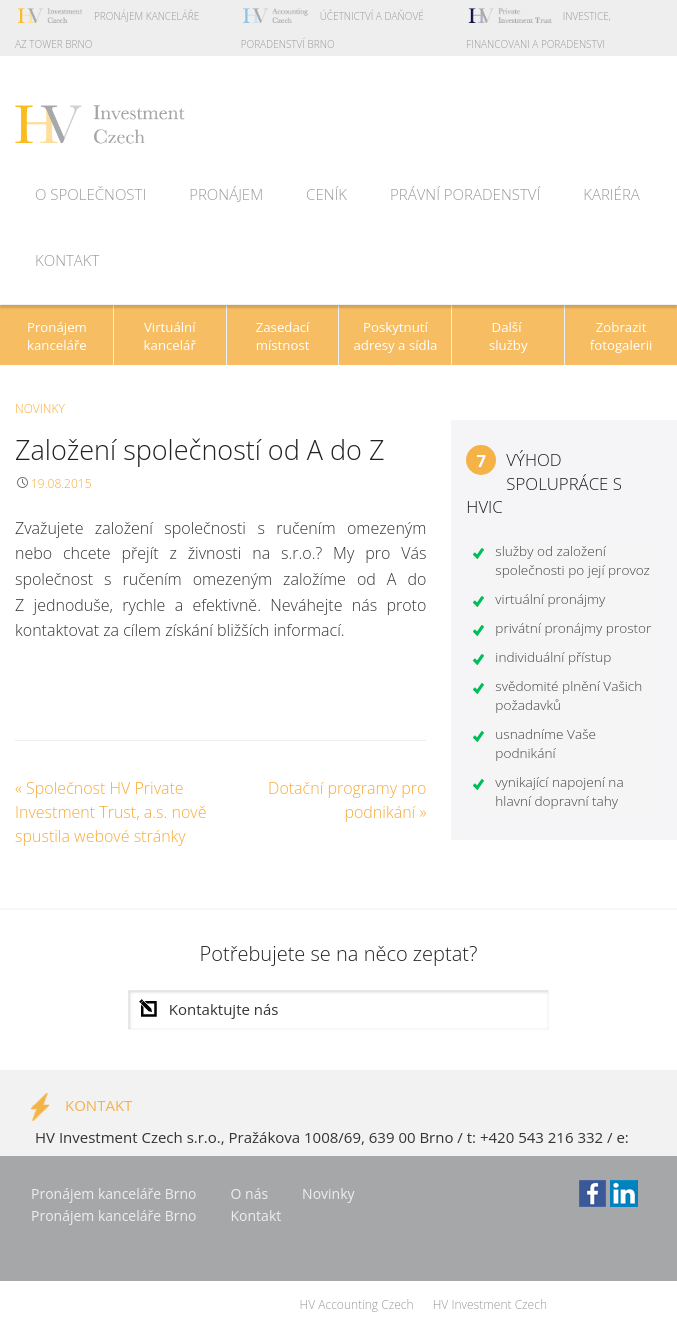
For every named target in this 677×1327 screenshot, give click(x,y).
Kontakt (67, 260)
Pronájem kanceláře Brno (114, 1193)
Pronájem (226, 194)
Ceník (326, 194)
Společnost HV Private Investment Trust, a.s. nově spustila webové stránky (110, 812)
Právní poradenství (465, 194)
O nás (250, 1193)
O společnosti (90, 194)
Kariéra (611, 194)
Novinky (40, 408)
